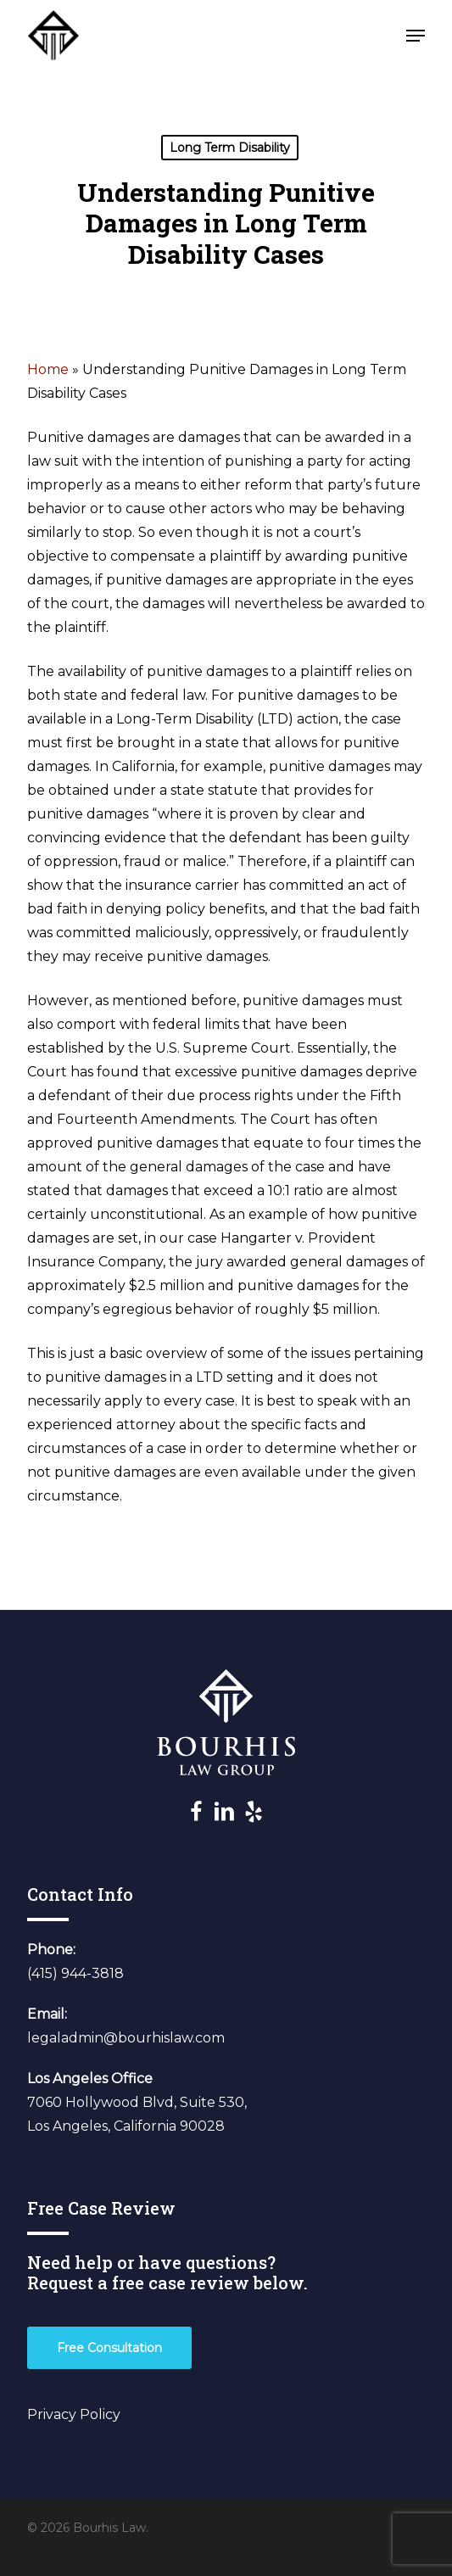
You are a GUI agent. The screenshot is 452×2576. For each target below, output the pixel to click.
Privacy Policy (73, 2414)
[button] (415, 35)
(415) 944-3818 (75, 1973)
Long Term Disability (230, 147)
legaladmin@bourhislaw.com (126, 2038)
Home (48, 369)
